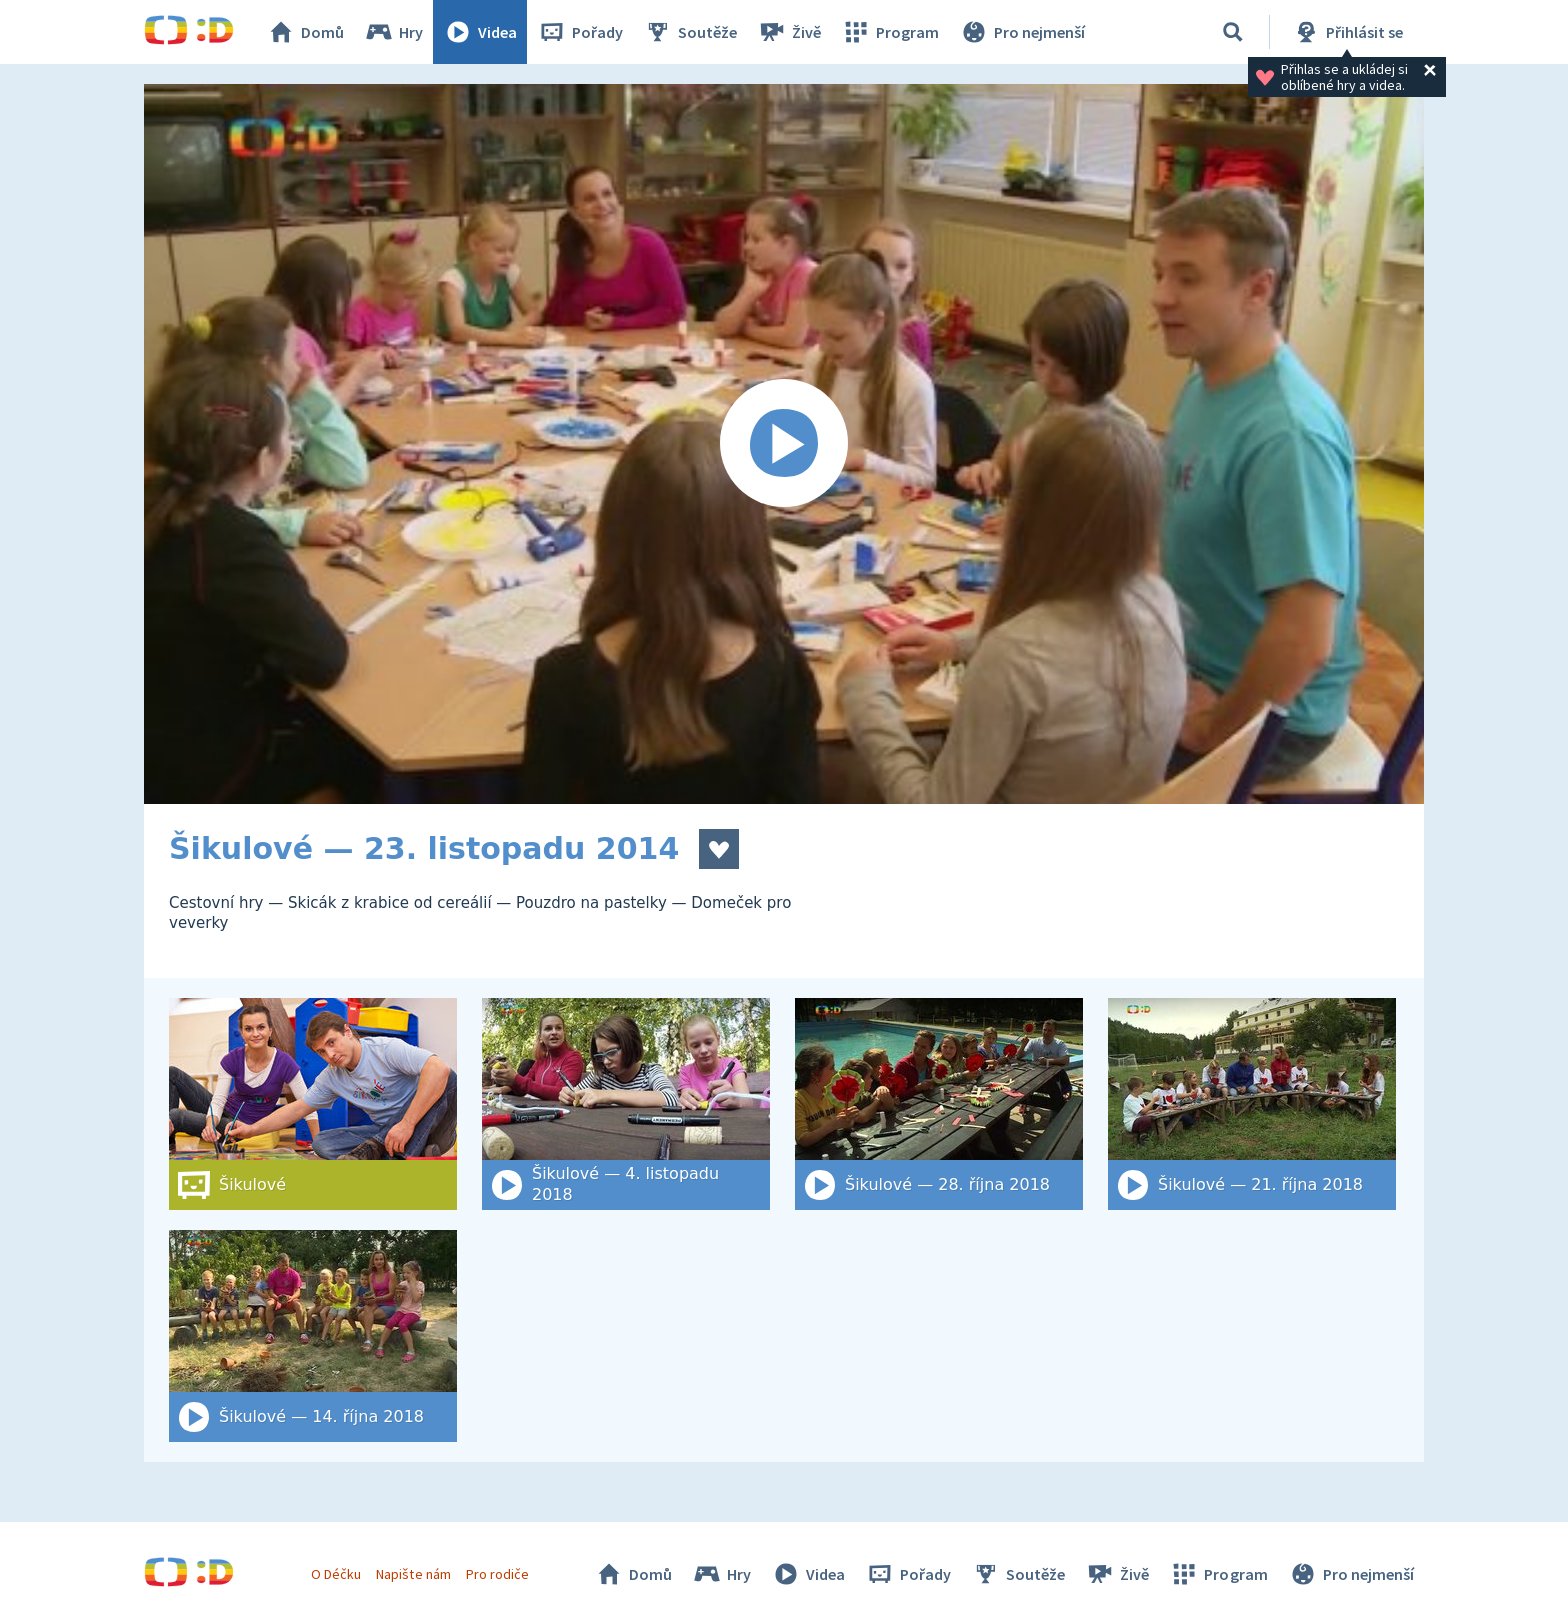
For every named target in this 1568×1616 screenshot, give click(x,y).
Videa (480, 32)
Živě (789, 32)
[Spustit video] (784, 444)
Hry (393, 32)
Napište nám (413, 1574)
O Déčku (336, 1574)
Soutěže (690, 32)
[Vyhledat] (1233, 32)
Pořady (580, 32)
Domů (305, 32)
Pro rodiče (497, 1574)
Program (890, 32)
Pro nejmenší (1022, 32)
